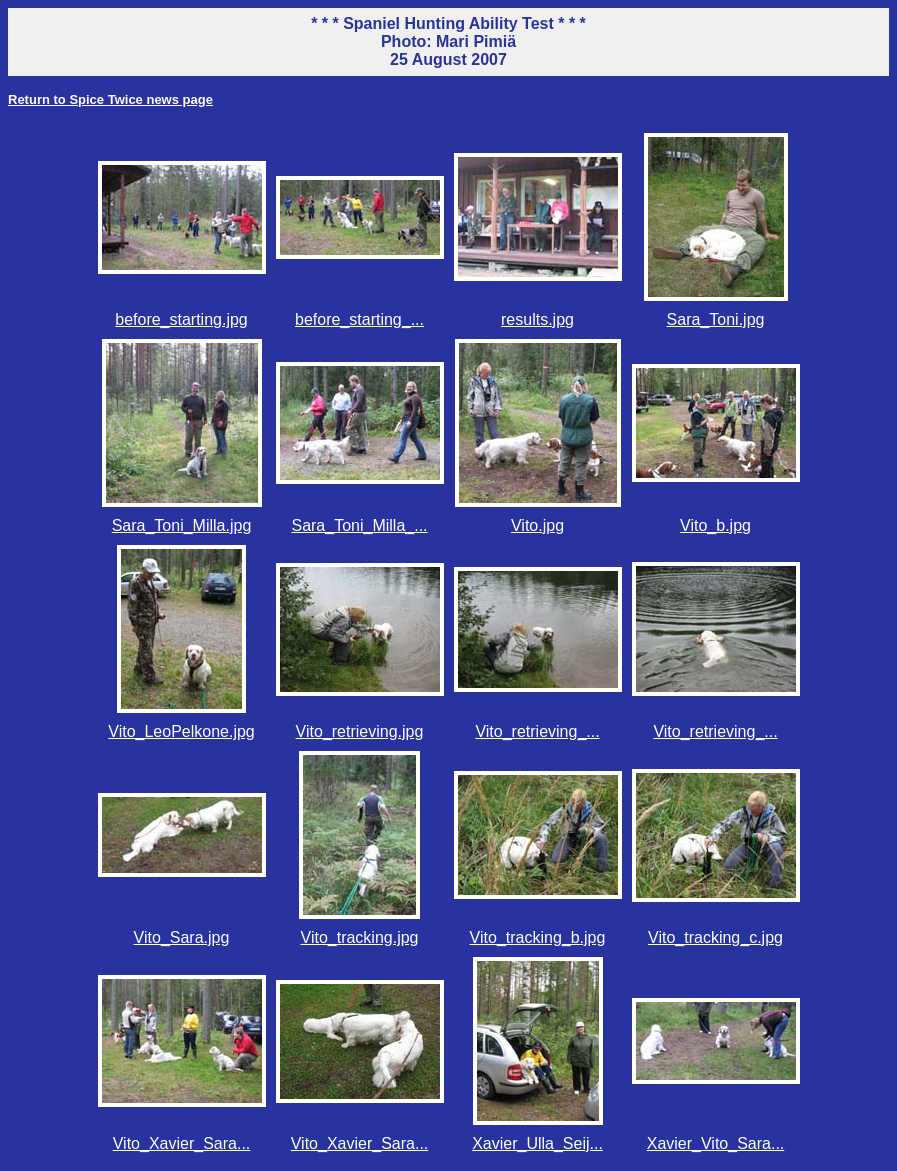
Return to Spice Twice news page (110, 99)
